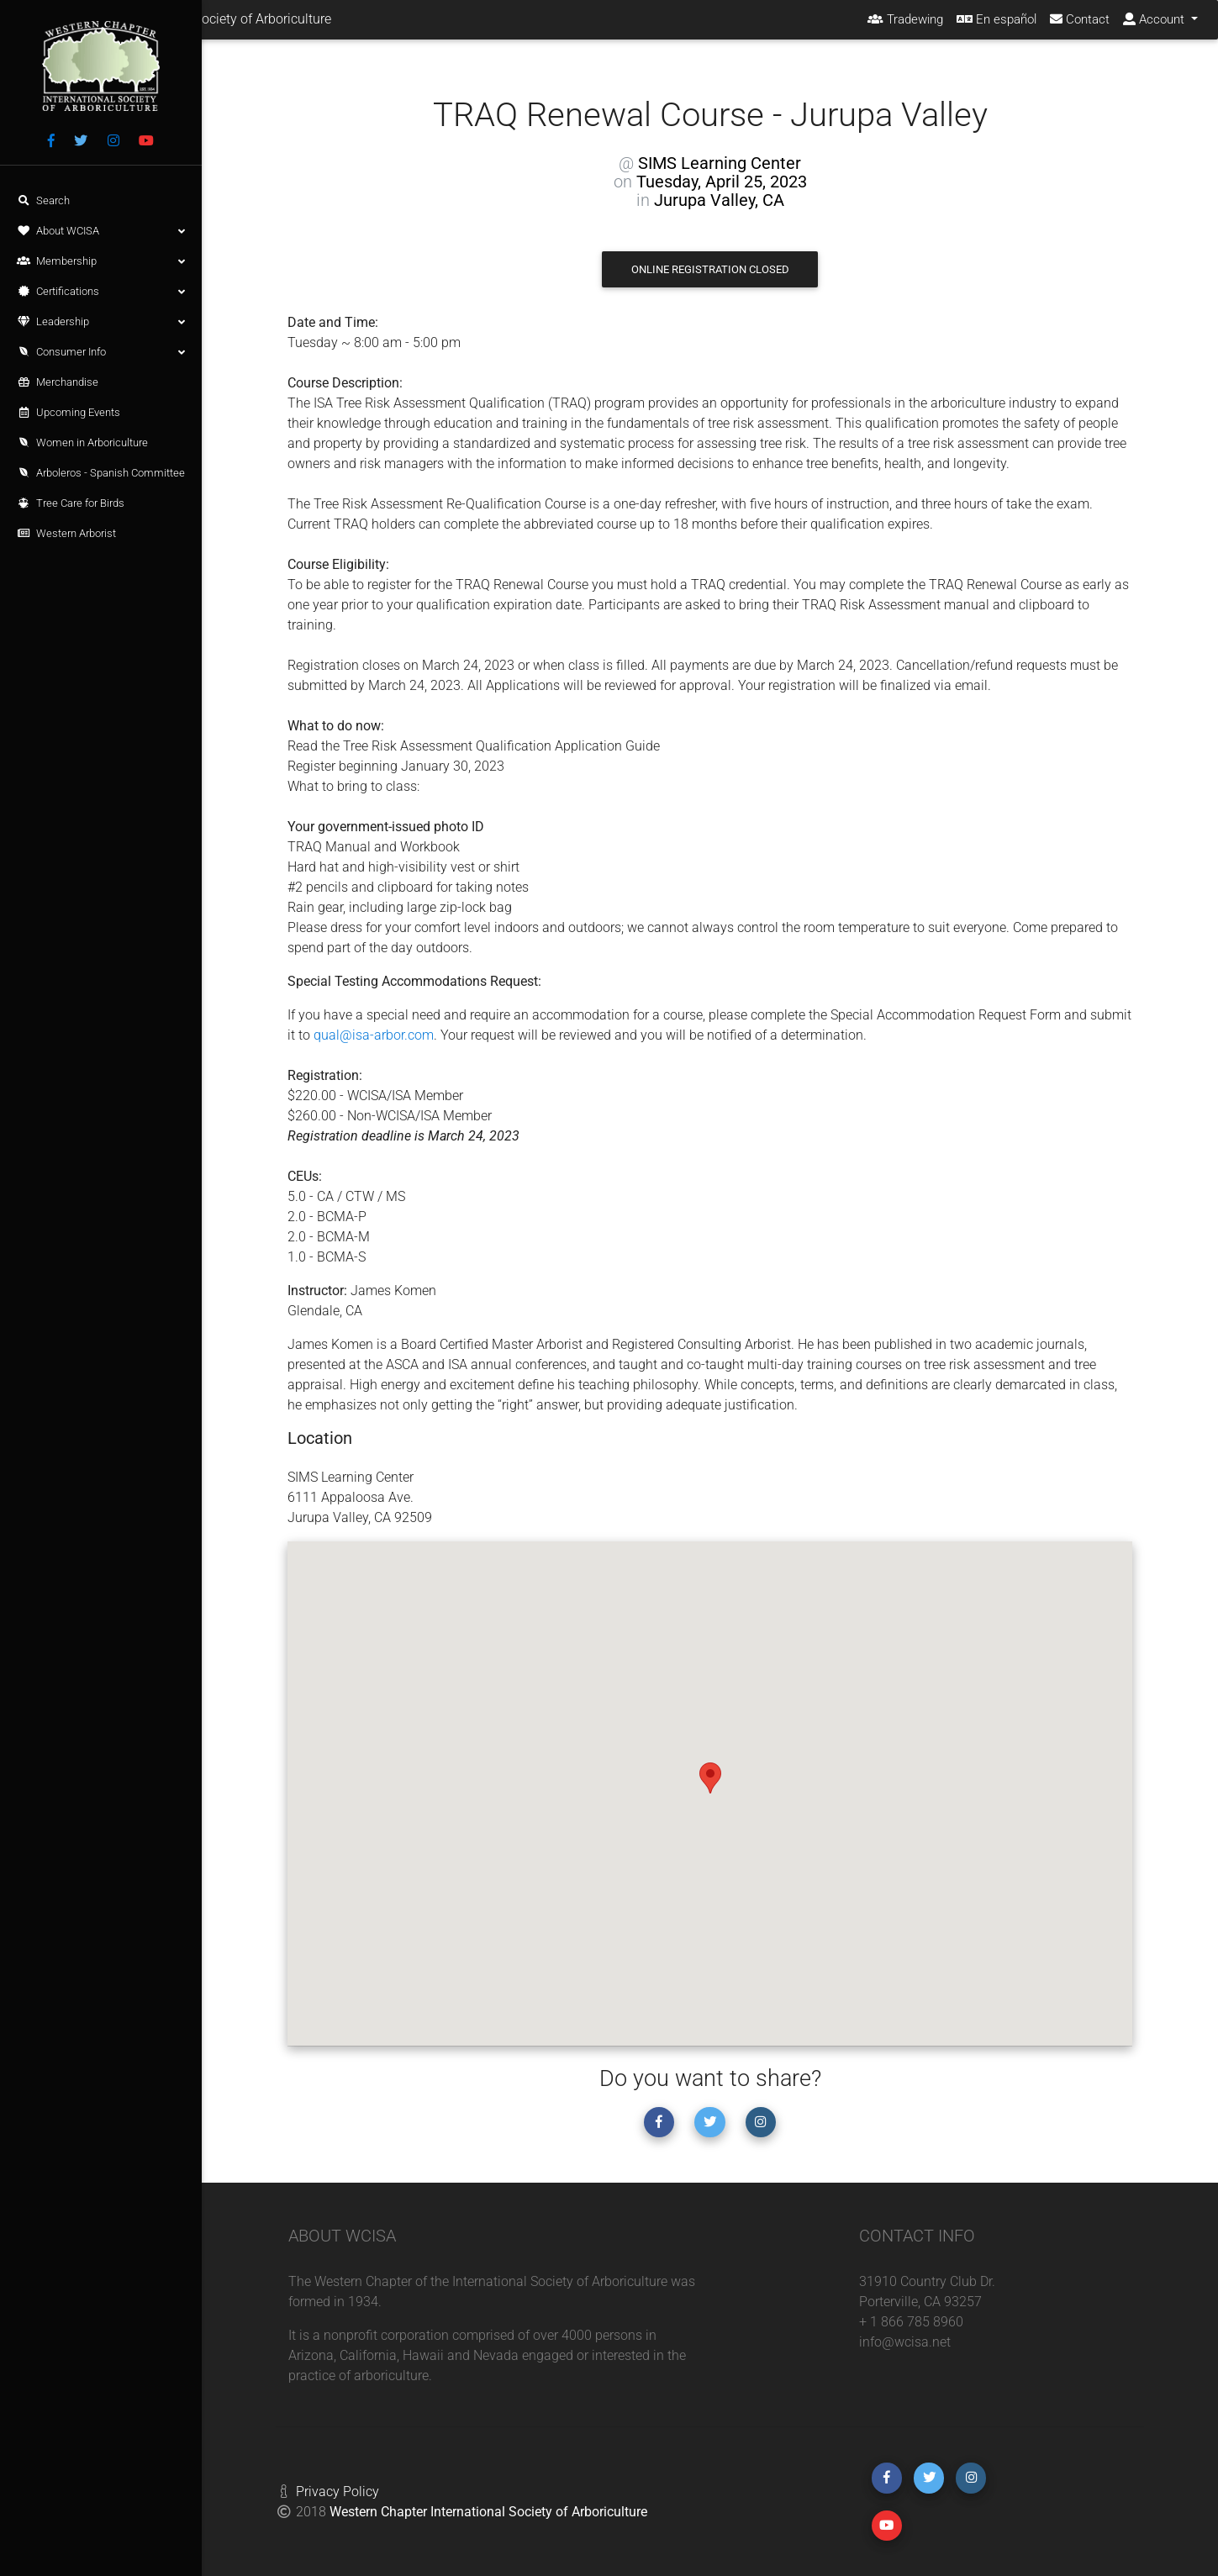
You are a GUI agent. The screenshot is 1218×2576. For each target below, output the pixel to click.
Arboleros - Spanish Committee (101, 472)
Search (43, 200)
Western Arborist (66, 533)
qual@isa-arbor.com (374, 1035)
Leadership (101, 322)
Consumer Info (101, 352)
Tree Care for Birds (70, 503)
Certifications (101, 291)
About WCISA (101, 231)
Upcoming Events (68, 412)
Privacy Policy (337, 2492)
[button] (710, 1778)
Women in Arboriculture (82, 442)
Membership (101, 261)
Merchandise (57, 382)
